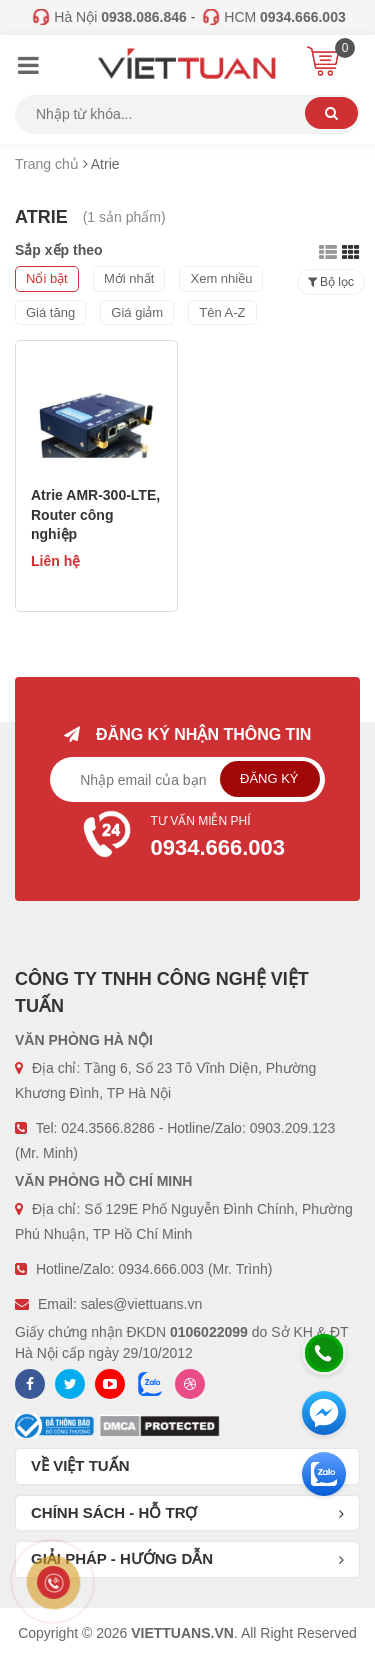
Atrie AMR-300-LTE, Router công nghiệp (95, 514)
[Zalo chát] (324, 1474)
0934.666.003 (161, 1269)
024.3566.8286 (107, 1128)
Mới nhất (129, 278)
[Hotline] (324, 1353)
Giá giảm (137, 312)
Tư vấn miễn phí (188, 839)
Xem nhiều (221, 278)
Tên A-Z (222, 312)
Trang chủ (47, 164)
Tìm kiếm (331, 113)
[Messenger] (324, 1413)
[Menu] (28, 68)
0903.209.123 (293, 1128)
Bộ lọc (331, 282)
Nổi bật (47, 278)
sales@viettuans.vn (142, 1304)
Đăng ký (269, 778)
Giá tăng (50, 312)
